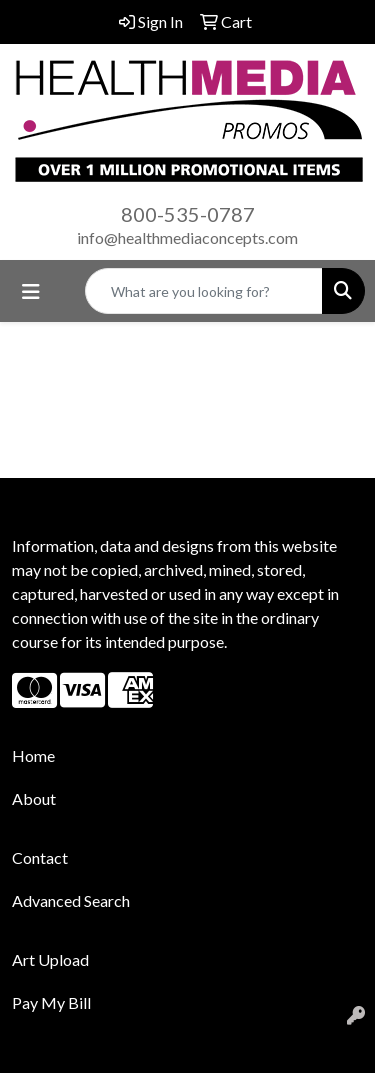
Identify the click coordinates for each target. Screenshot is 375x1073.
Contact (40, 857)
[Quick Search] (204, 291)
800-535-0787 (188, 214)
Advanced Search (71, 900)
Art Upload (50, 959)
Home (33, 755)
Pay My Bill (51, 1002)
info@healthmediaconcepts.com (187, 237)
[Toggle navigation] (31, 291)
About (34, 798)
